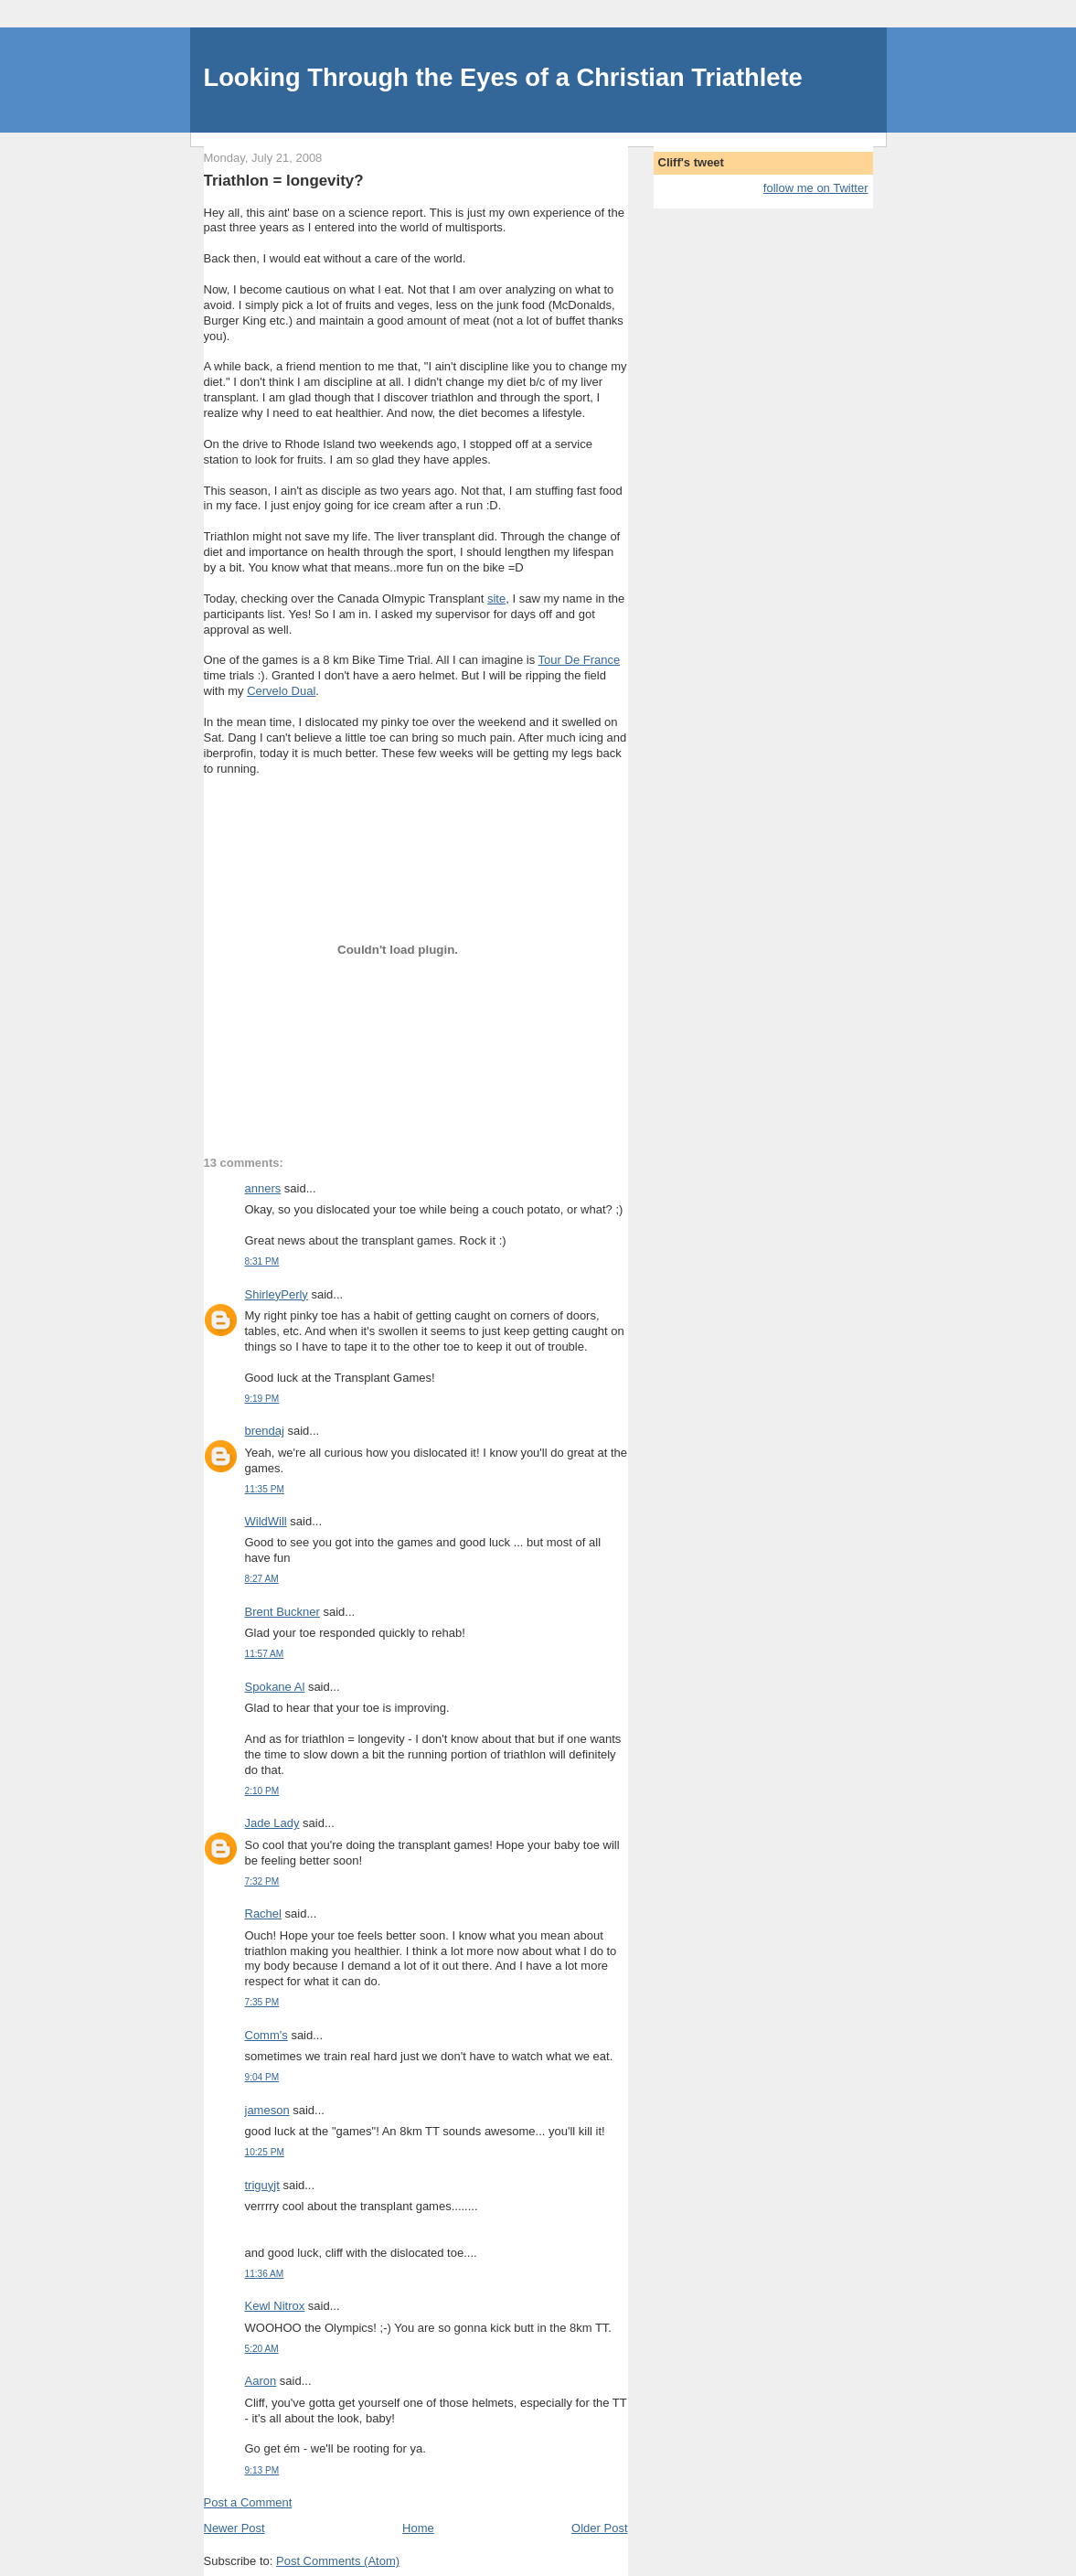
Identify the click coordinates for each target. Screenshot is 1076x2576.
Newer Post (234, 2528)
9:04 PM (262, 2077)
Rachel (263, 1913)
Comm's (266, 2035)
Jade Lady (272, 1823)
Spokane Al (275, 1687)
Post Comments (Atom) (338, 2561)
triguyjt (262, 2185)
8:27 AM (262, 1579)
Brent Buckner (282, 1612)
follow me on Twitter (815, 188)
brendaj (264, 1431)
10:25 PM (264, 2152)
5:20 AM (262, 2349)
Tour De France (579, 660)
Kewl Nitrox (275, 2306)
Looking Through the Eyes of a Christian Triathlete (503, 77)
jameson (267, 2110)
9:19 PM (262, 1399)
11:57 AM (264, 1654)
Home (418, 2528)
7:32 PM (262, 1881)
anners (263, 1188)
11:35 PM (264, 1489)
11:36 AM (264, 2274)
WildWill (266, 1521)
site (496, 598)
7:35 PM (262, 2002)
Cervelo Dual (281, 691)
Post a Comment (248, 2502)
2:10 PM (262, 1791)
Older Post (599, 2528)
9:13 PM (262, 2470)
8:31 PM (262, 1261)
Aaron (261, 2381)
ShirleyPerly (276, 1294)
